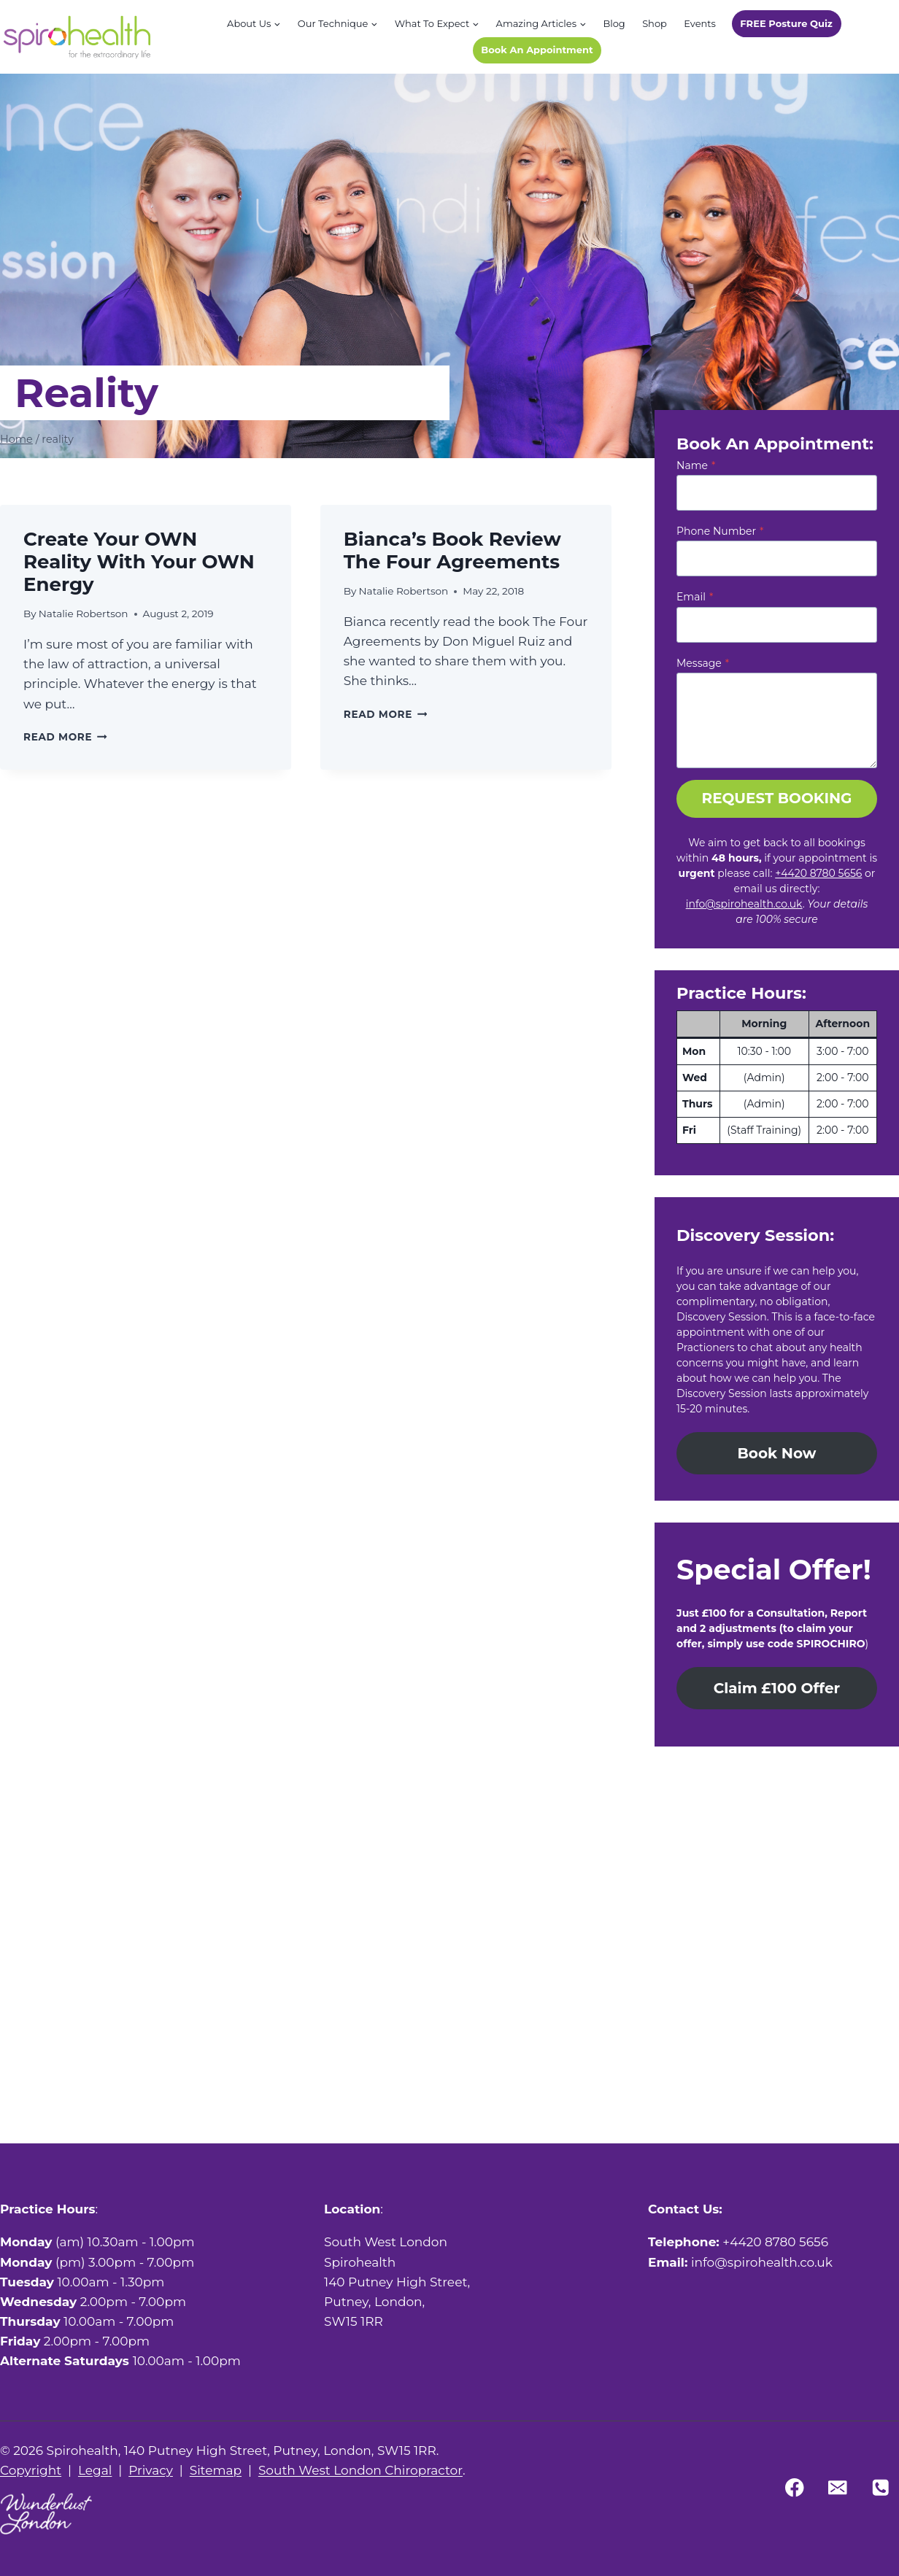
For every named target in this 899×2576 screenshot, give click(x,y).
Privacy (150, 2470)
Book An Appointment (537, 49)
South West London (385, 2242)
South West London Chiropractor (360, 2470)
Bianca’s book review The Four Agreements (452, 550)
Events (700, 23)
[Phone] (880, 2487)
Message (702, 663)
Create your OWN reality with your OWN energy (139, 561)
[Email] (837, 2487)
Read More (65, 737)
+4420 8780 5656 (818, 873)
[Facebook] (795, 2487)
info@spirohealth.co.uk (744, 903)
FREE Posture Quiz (786, 23)
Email (694, 596)
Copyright (30, 2470)
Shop (654, 23)
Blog (614, 23)
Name (695, 465)
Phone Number (720, 531)
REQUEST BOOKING (777, 798)
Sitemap (216, 2470)
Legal (95, 2470)
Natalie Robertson (83, 613)
